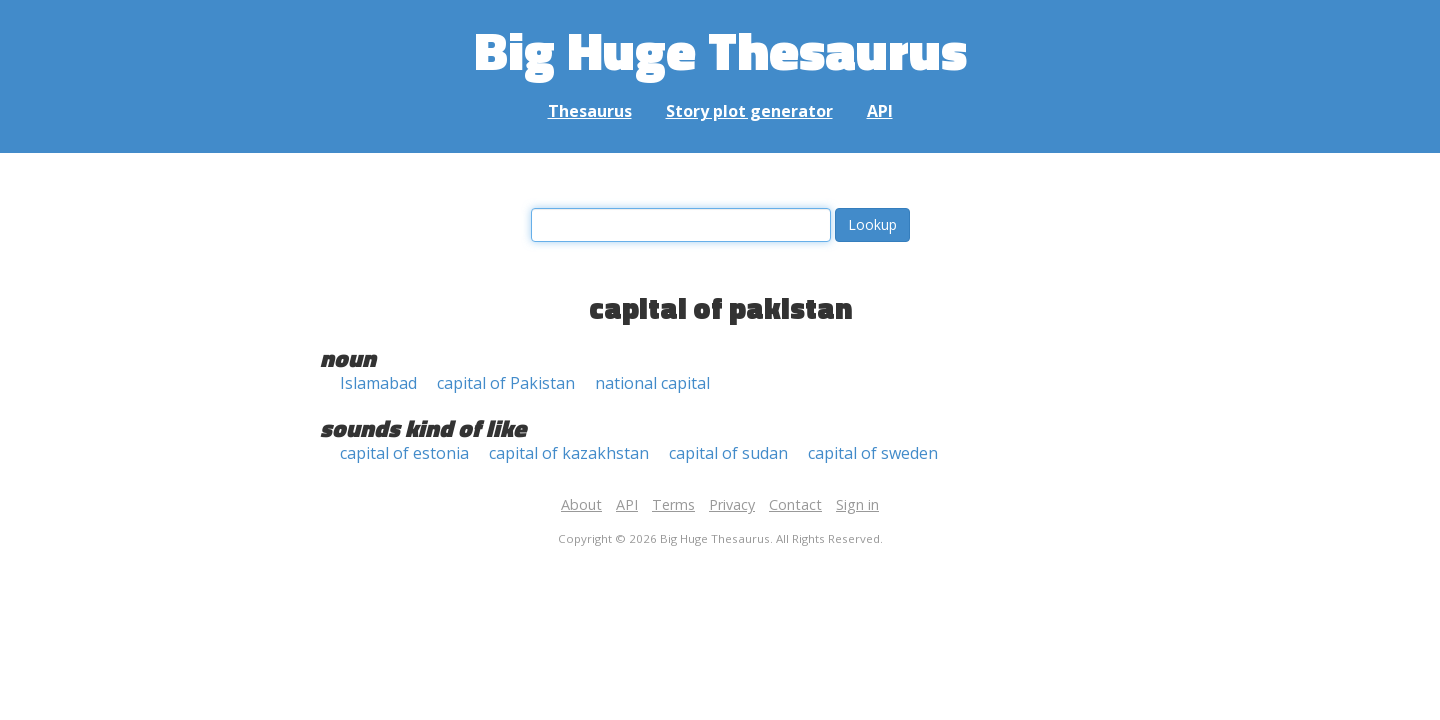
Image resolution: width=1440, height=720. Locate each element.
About (581, 504)
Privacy (732, 504)
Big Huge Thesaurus (720, 49)
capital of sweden (873, 453)
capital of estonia (404, 453)
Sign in (857, 504)
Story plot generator (749, 111)
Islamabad (378, 383)
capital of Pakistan (506, 383)
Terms (673, 504)
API (880, 111)
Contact (795, 504)
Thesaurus (590, 111)
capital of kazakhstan (569, 453)
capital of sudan (728, 453)
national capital (652, 383)
